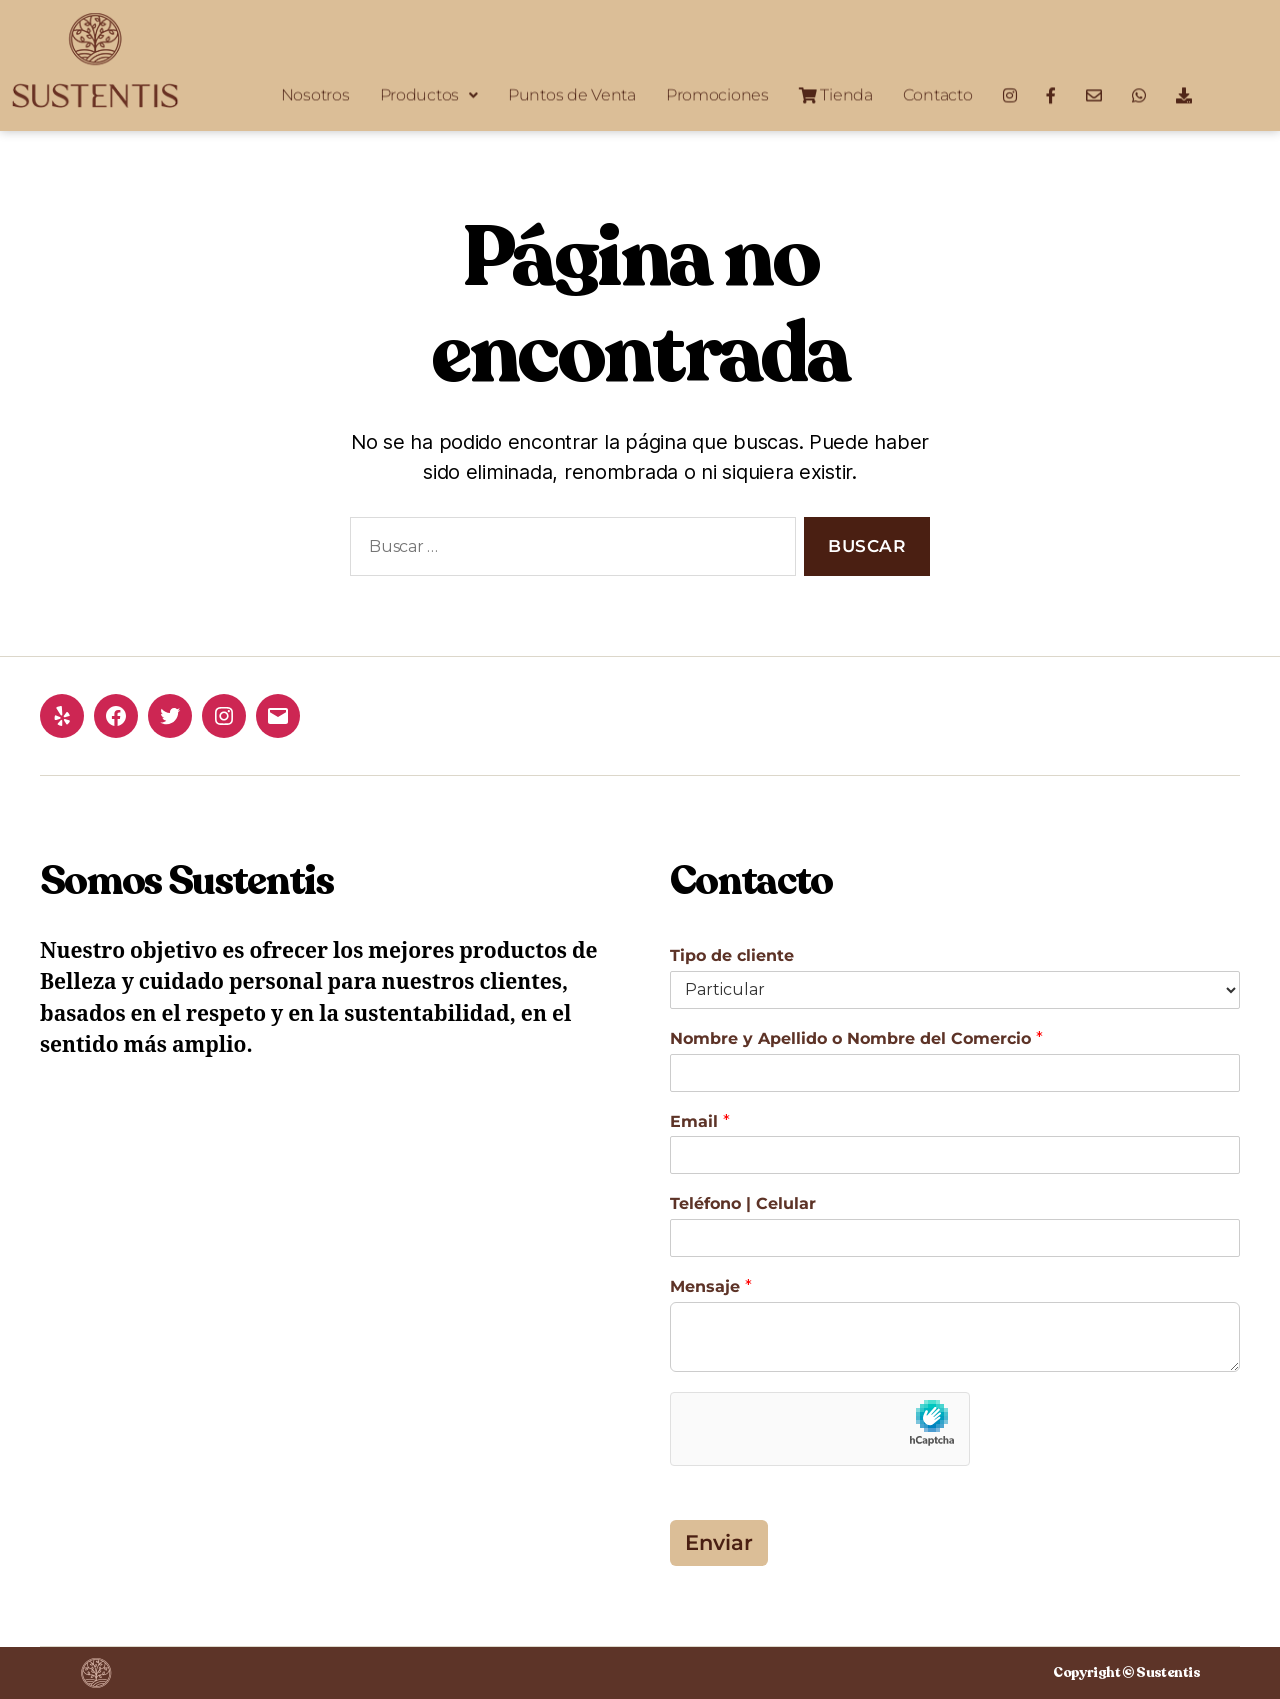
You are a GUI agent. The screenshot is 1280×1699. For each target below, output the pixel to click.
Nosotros (315, 91)
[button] (429, 92)
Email (700, 1121)
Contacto (938, 91)
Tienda (836, 91)
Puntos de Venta (572, 91)
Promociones (717, 91)
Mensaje (711, 1286)
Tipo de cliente (732, 955)
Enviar (719, 1542)
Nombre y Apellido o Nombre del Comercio (856, 1038)
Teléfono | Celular (743, 1203)
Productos (429, 91)
